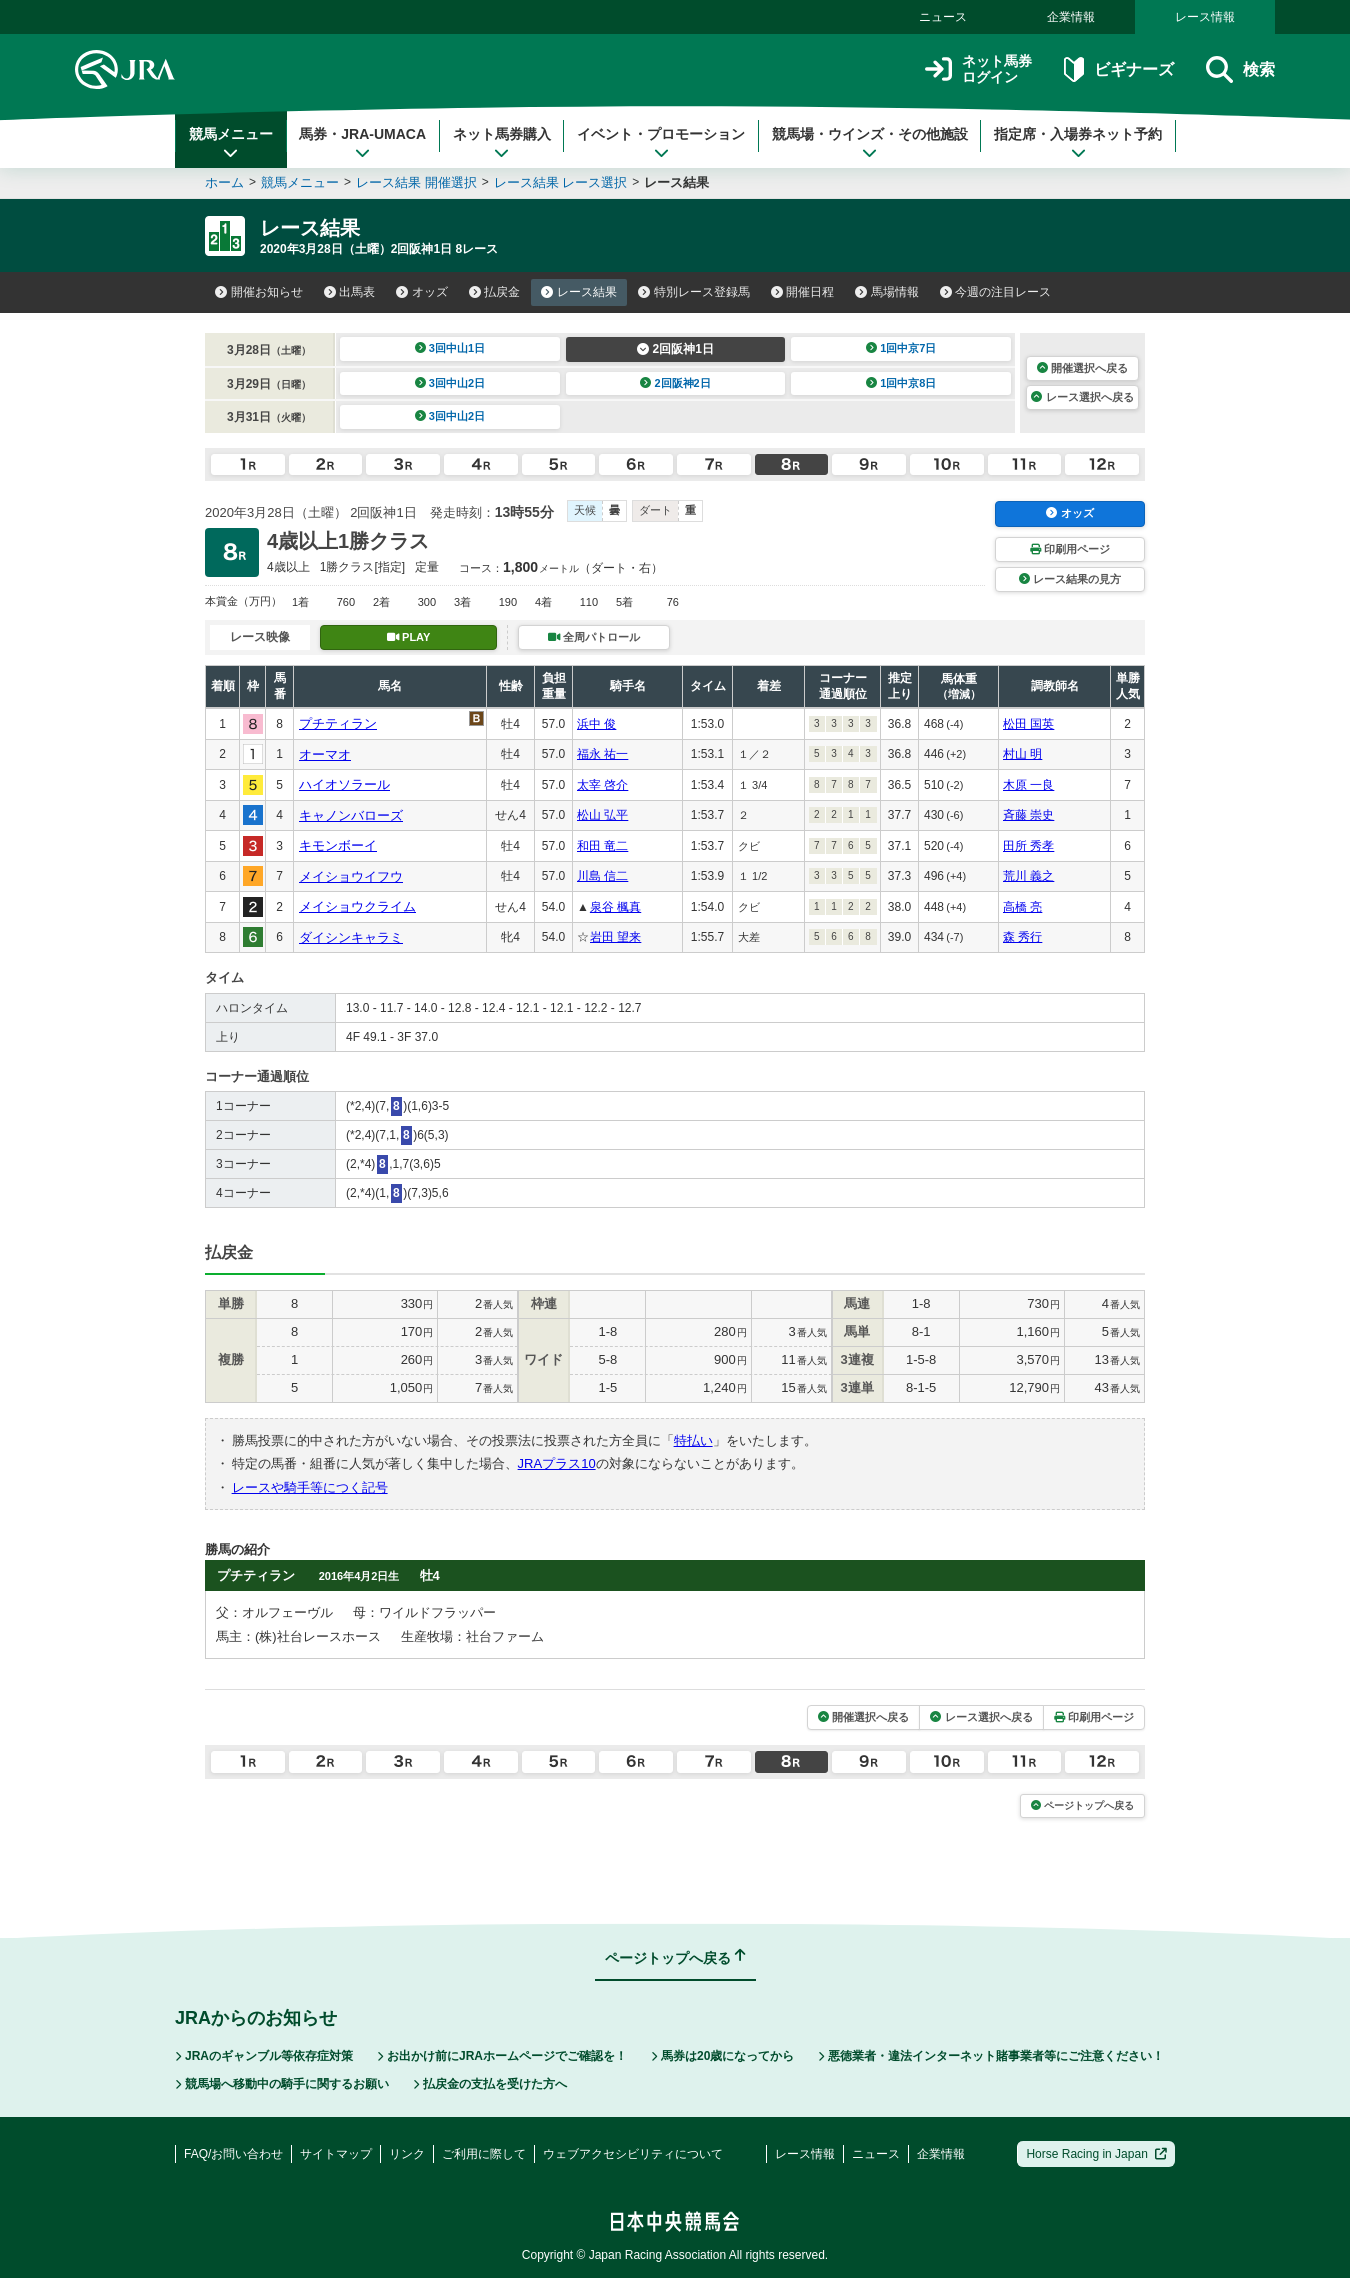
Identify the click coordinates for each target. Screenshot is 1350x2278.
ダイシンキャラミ (351, 937)
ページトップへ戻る (1082, 1805)
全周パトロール (594, 637)
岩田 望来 (615, 937)
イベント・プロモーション (661, 143)
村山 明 (1022, 754)
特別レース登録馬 (694, 292)
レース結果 (579, 292)
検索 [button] (1240, 69)
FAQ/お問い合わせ (233, 2154)
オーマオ (325, 754)
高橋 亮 (1022, 907)
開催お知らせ (259, 292)
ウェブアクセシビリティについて (633, 2154)
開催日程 (803, 292)
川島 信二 (602, 876)
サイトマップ (336, 2154)
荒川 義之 (1028, 876)
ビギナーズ (1118, 69)
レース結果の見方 (1070, 579)
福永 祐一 (602, 754)
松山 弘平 (602, 815)
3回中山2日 (450, 383)
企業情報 (1071, 17)
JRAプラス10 (557, 1463)
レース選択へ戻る (1082, 397)
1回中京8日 (901, 383)
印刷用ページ (1070, 549)
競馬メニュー (231, 143)
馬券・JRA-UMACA (362, 143)
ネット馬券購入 (502, 143)
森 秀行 (1022, 937)
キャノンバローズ (351, 815)
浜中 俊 (596, 724)
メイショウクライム (357, 906)
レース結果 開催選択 (416, 182)
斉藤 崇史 (1028, 815)
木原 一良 (1028, 785)
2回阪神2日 (675, 383)
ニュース (943, 17)
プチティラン (338, 723)
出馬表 (350, 292)
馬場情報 (887, 292)
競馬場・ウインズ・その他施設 (870, 143)
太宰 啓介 (602, 785)
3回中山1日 (450, 348)
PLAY (409, 637)
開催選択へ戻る (1082, 368)
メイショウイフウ (351, 876)
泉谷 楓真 (615, 907)
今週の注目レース (996, 292)
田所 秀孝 (1028, 846)
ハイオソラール (344, 784)
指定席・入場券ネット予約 (1078, 143)
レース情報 (1205, 17)
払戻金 (495, 292)
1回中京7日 (901, 348)
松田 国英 (1028, 724)
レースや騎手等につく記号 (310, 1487)
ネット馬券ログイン (978, 69)
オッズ (422, 292)
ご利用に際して (484, 2154)
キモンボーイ (338, 845)
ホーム (224, 182)
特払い (693, 1440)
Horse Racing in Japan (1096, 2154)
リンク (407, 2154)
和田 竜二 (602, 846)
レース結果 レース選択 (561, 182)
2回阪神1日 (675, 349)
